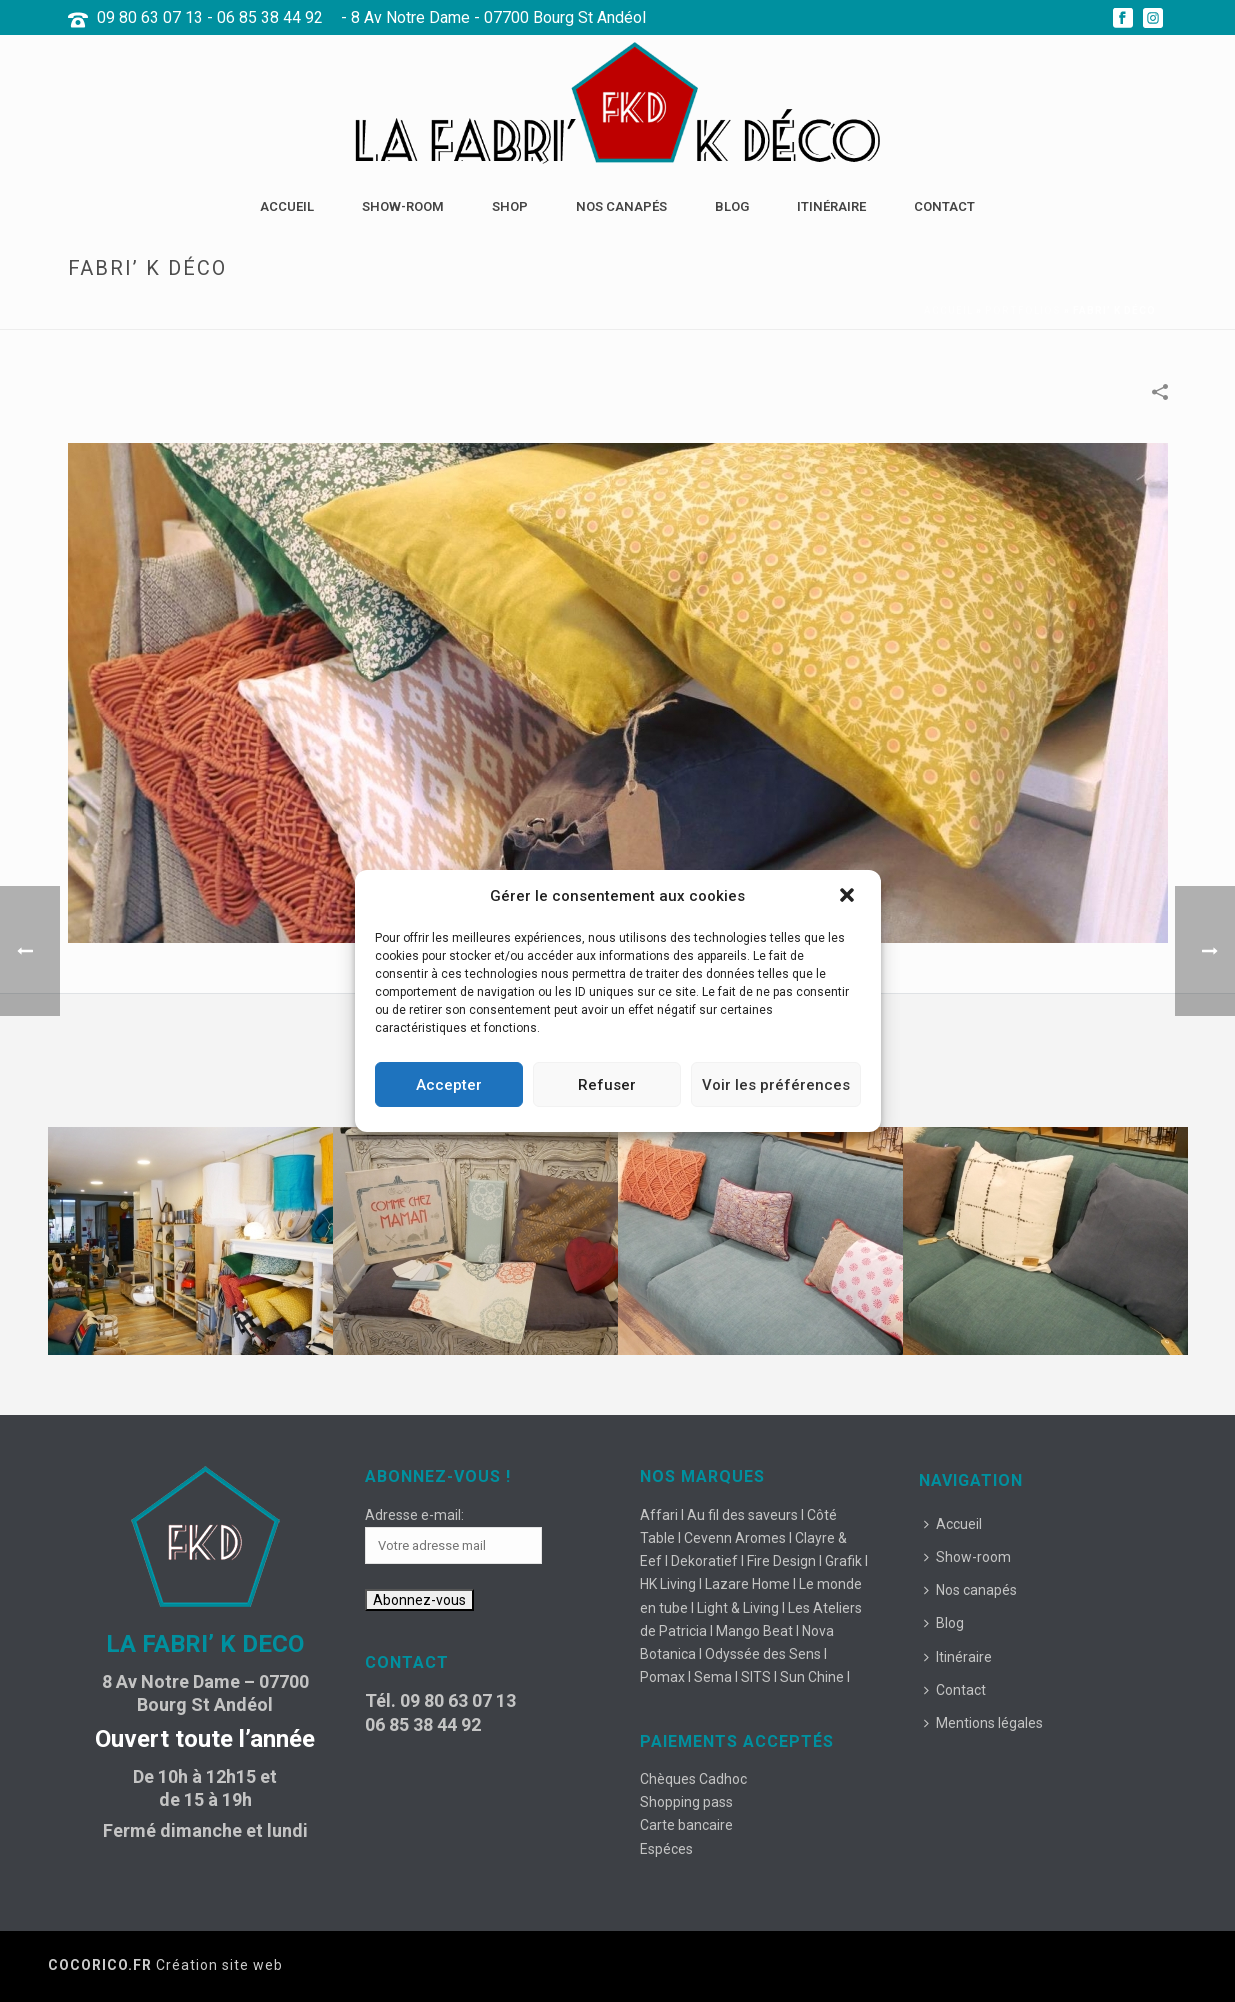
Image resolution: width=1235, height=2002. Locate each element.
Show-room (403, 206)
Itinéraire (831, 206)
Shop (510, 206)
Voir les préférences (776, 1085)
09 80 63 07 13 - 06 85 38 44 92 (210, 17)
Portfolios (1023, 310)
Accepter (449, 1085)
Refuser (607, 1085)
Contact (944, 206)
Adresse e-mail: (414, 1515)
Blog (732, 206)
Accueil (287, 206)
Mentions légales (983, 1723)
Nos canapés (621, 206)
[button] (849, 897)
